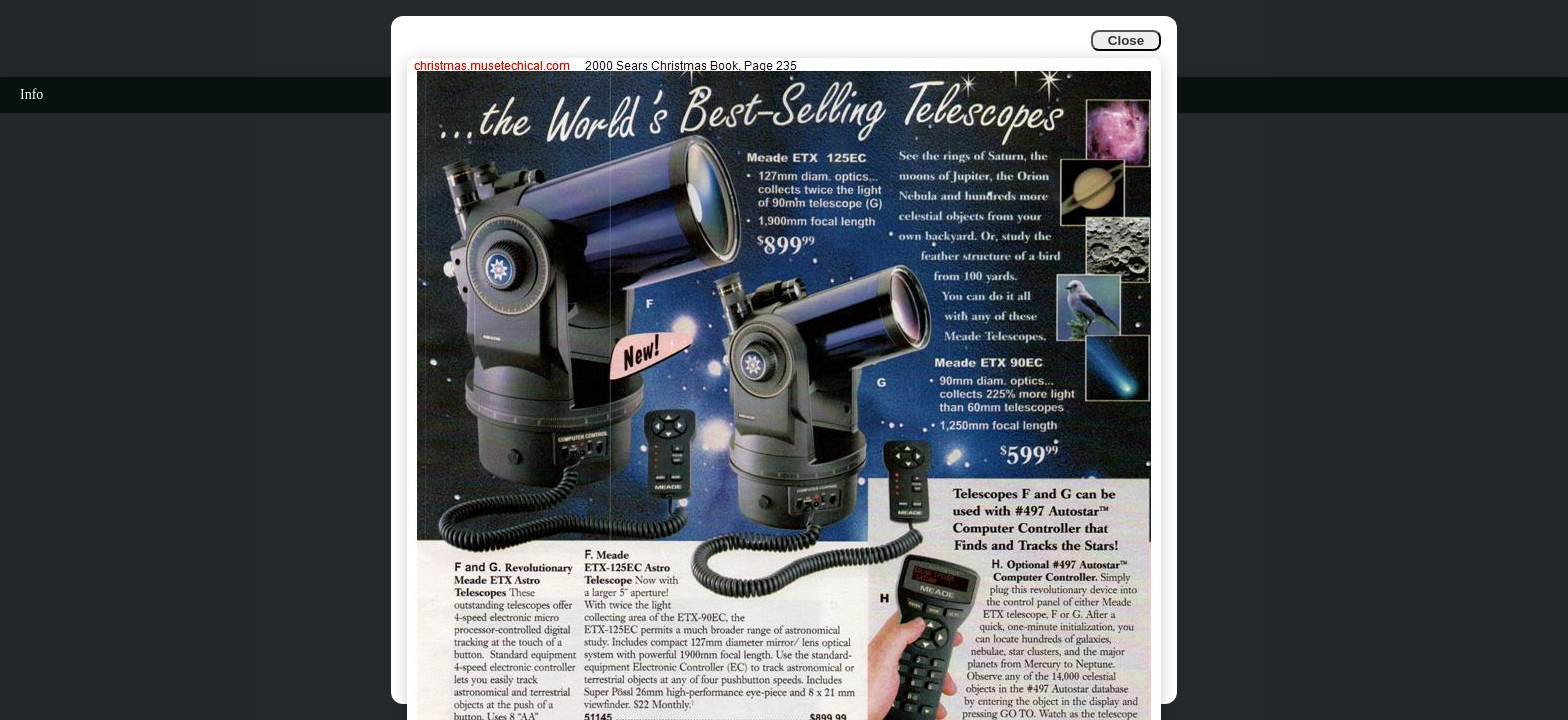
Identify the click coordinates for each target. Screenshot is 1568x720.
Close (1126, 40)
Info (31, 94)
